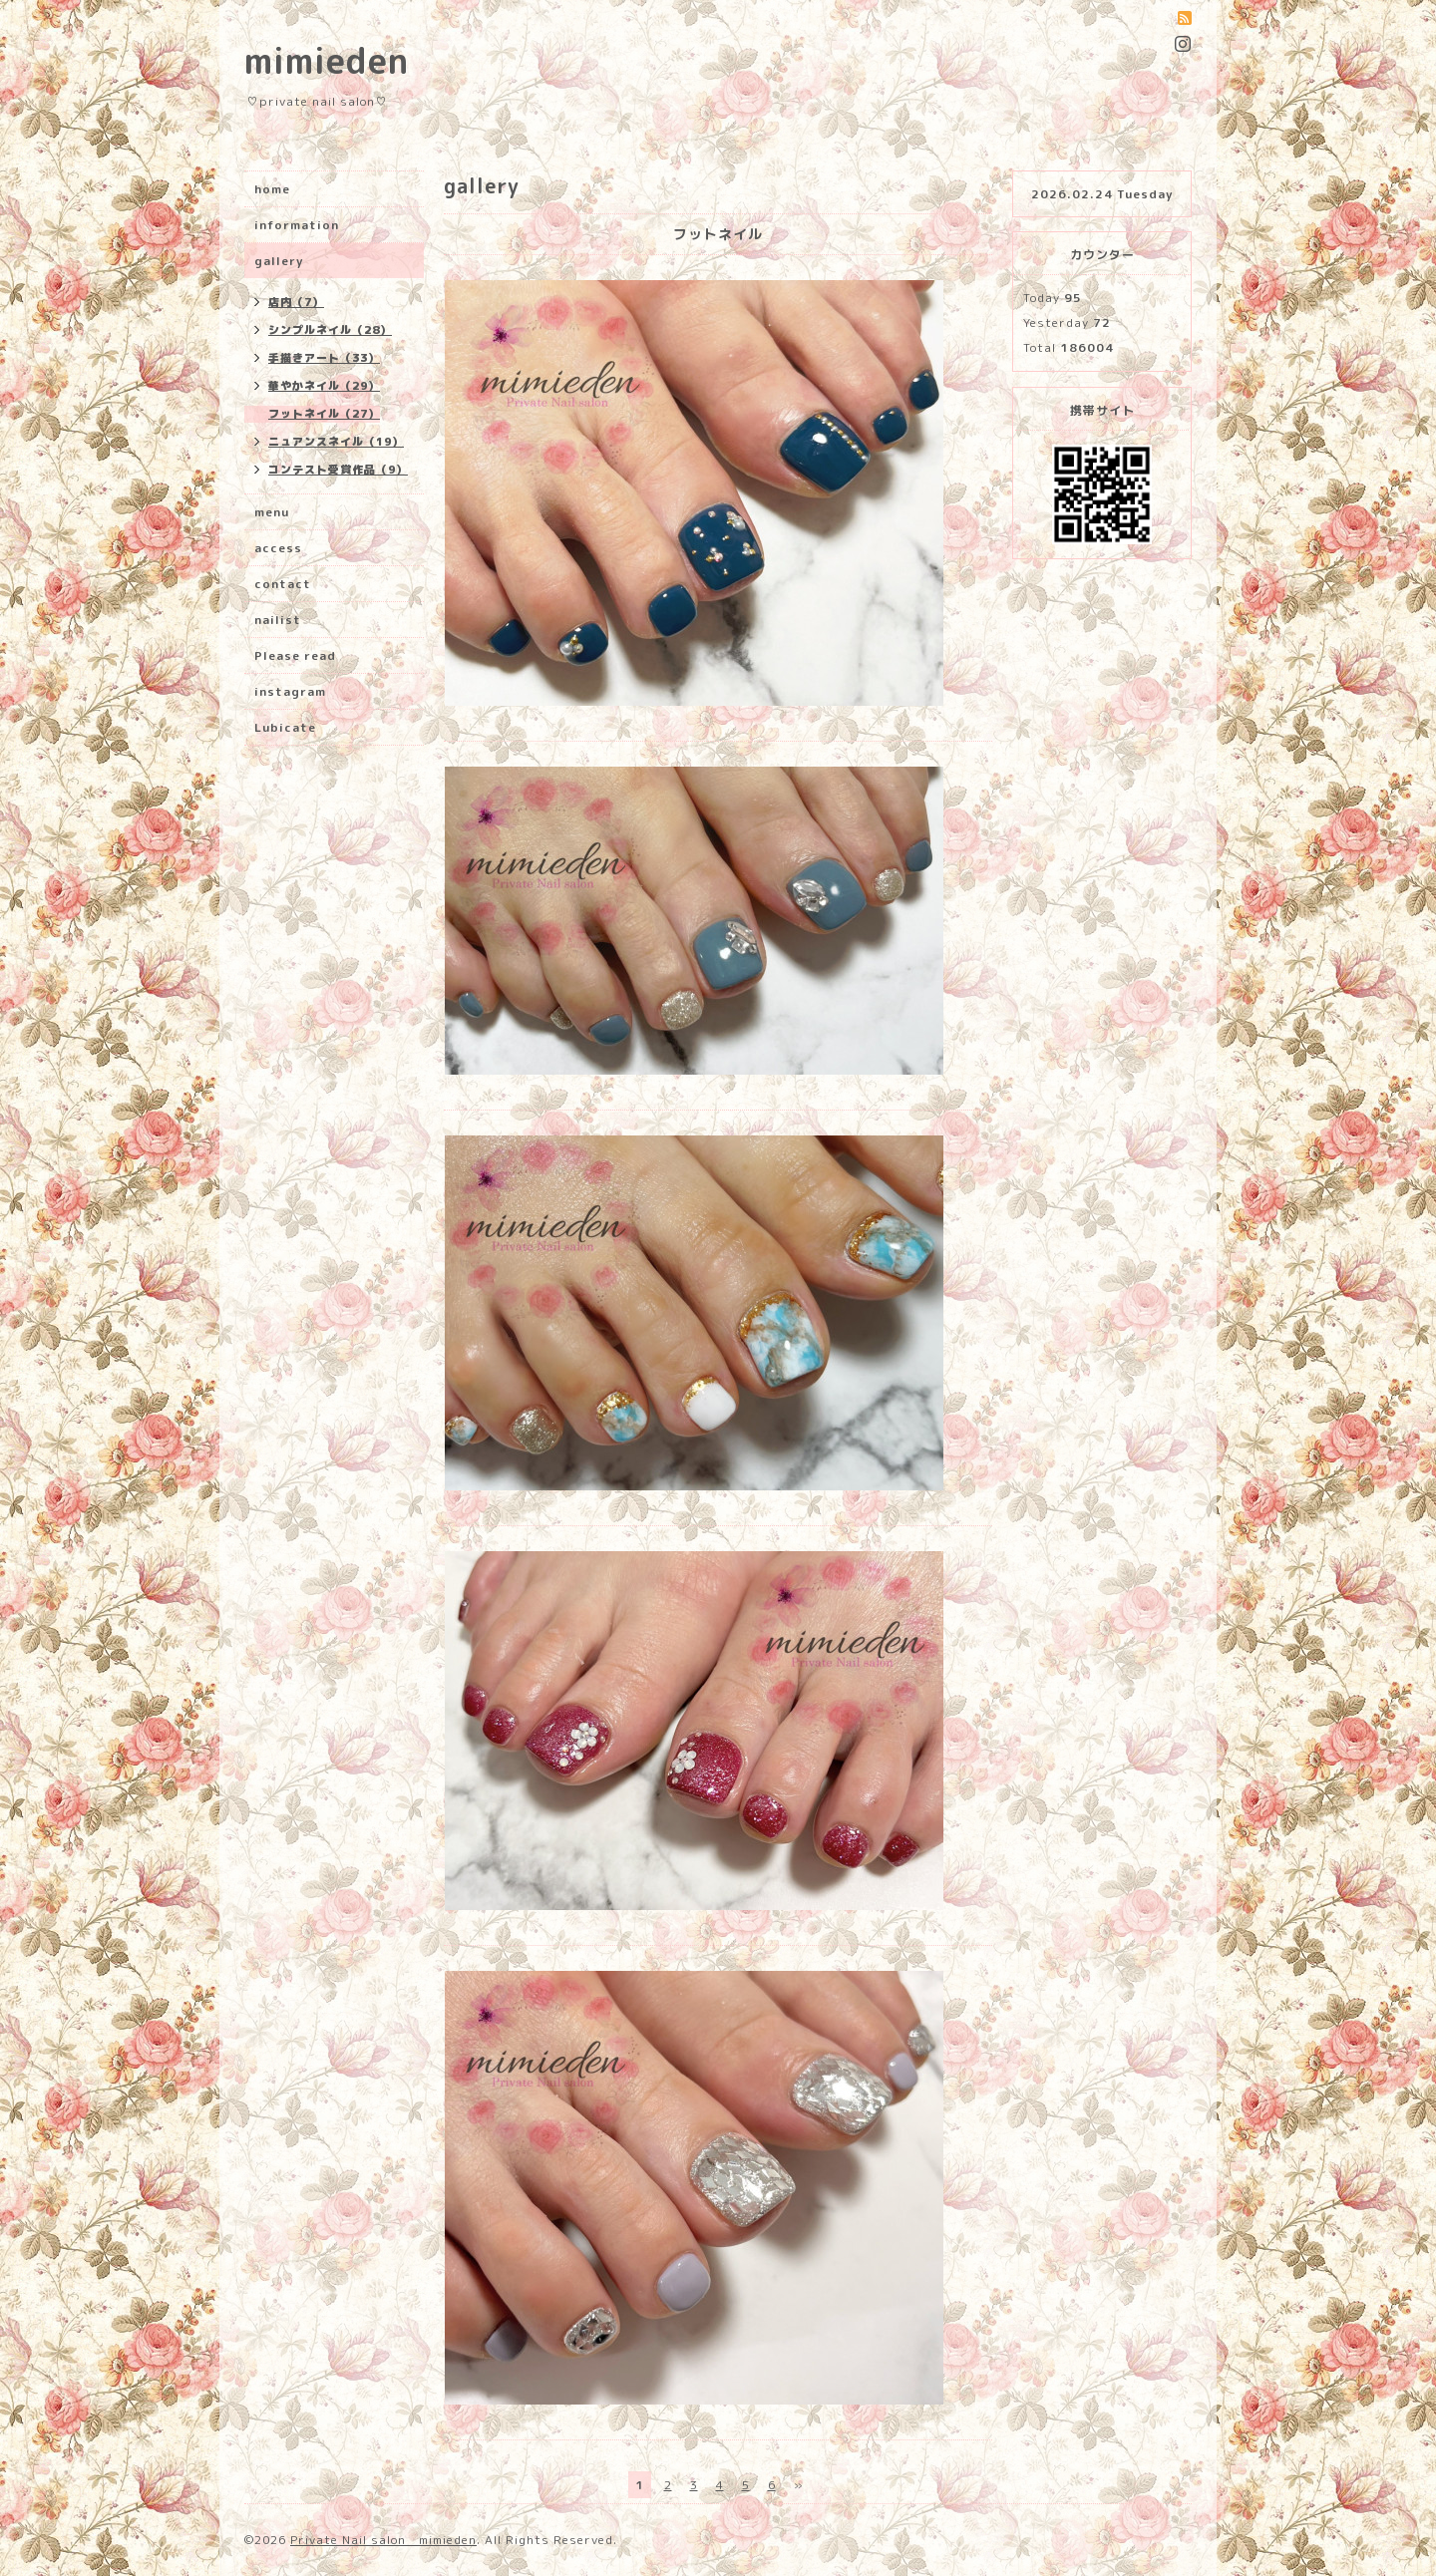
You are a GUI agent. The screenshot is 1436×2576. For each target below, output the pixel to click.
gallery (278, 260)
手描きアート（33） (324, 358)
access (278, 547)
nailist (277, 619)
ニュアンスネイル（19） (336, 442)
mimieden (326, 60)
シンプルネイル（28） (330, 330)
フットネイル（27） (324, 414)
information (296, 224)
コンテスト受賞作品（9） (338, 470)
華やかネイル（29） (324, 386)
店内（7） (296, 302)
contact (282, 583)
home (272, 188)
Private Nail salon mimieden (383, 2539)
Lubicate (285, 727)
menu (271, 511)
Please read (295, 655)
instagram (290, 691)
